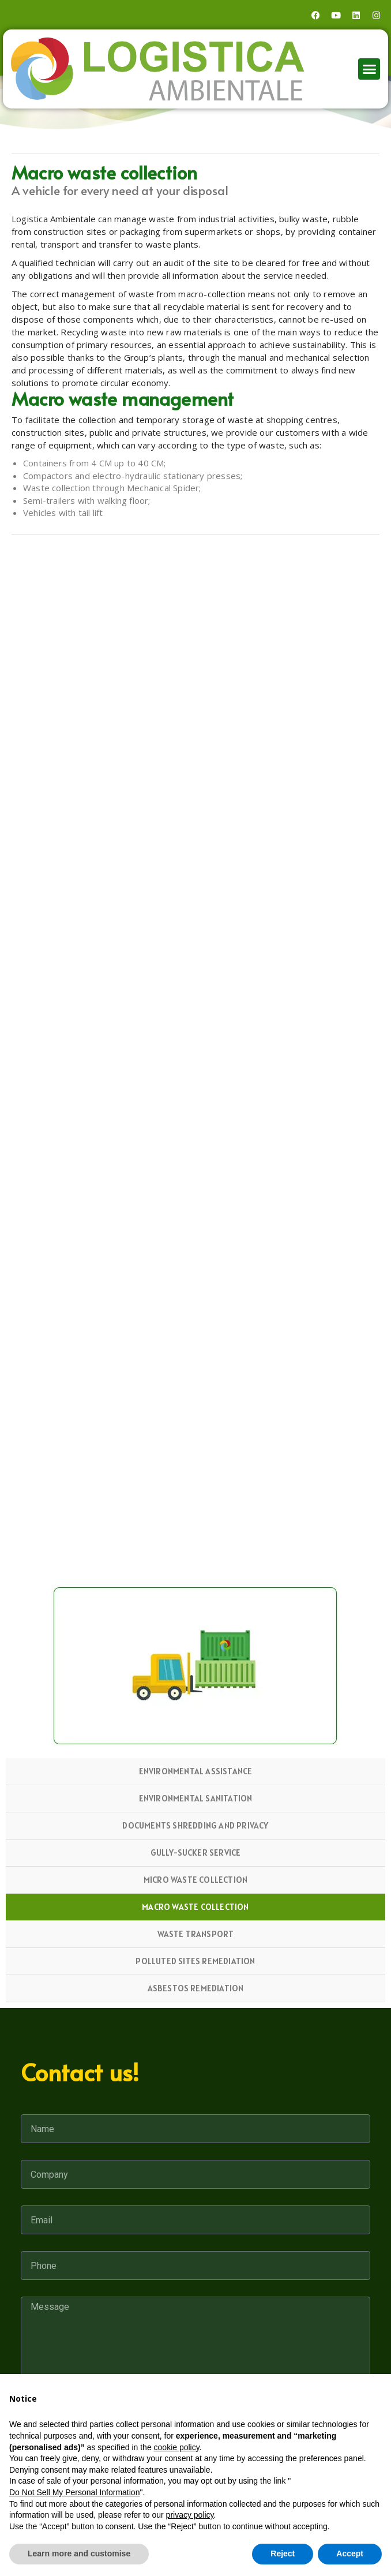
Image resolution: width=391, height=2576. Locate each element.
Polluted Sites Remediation (195, 1961)
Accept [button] (349, 2553)
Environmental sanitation (196, 1798)
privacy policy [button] (190, 2514)
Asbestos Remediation (196, 1988)
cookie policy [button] (177, 2447)
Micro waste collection (195, 1879)
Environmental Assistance (196, 1771)
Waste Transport (195, 1933)
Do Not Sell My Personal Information (74, 2492)
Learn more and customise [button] (79, 2553)
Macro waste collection (195, 1906)
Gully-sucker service (196, 1852)
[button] (369, 69)
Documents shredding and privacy (195, 1825)
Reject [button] (282, 2553)
